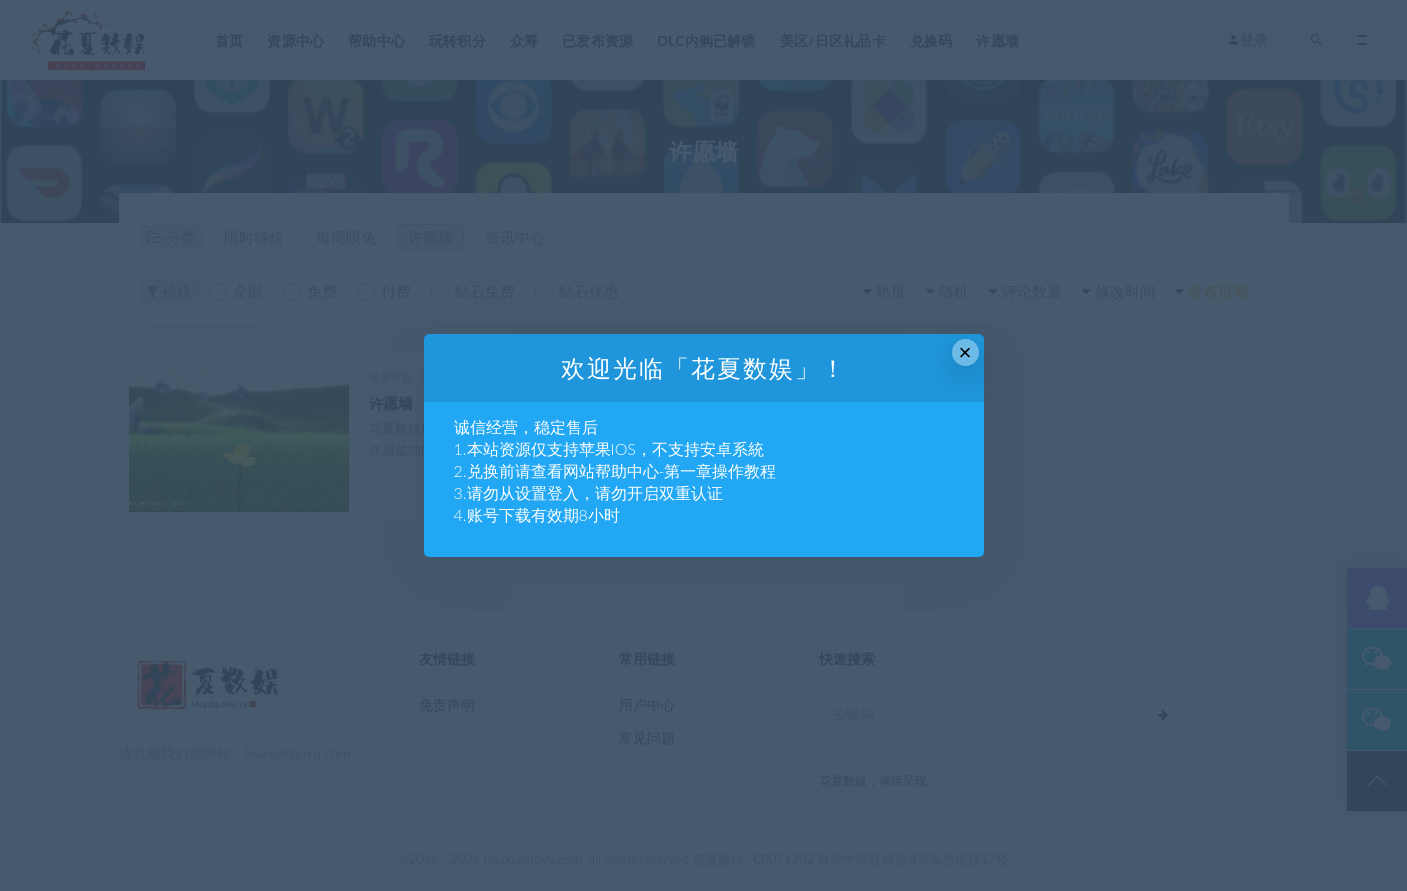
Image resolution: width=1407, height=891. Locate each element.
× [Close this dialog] (965, 352)
